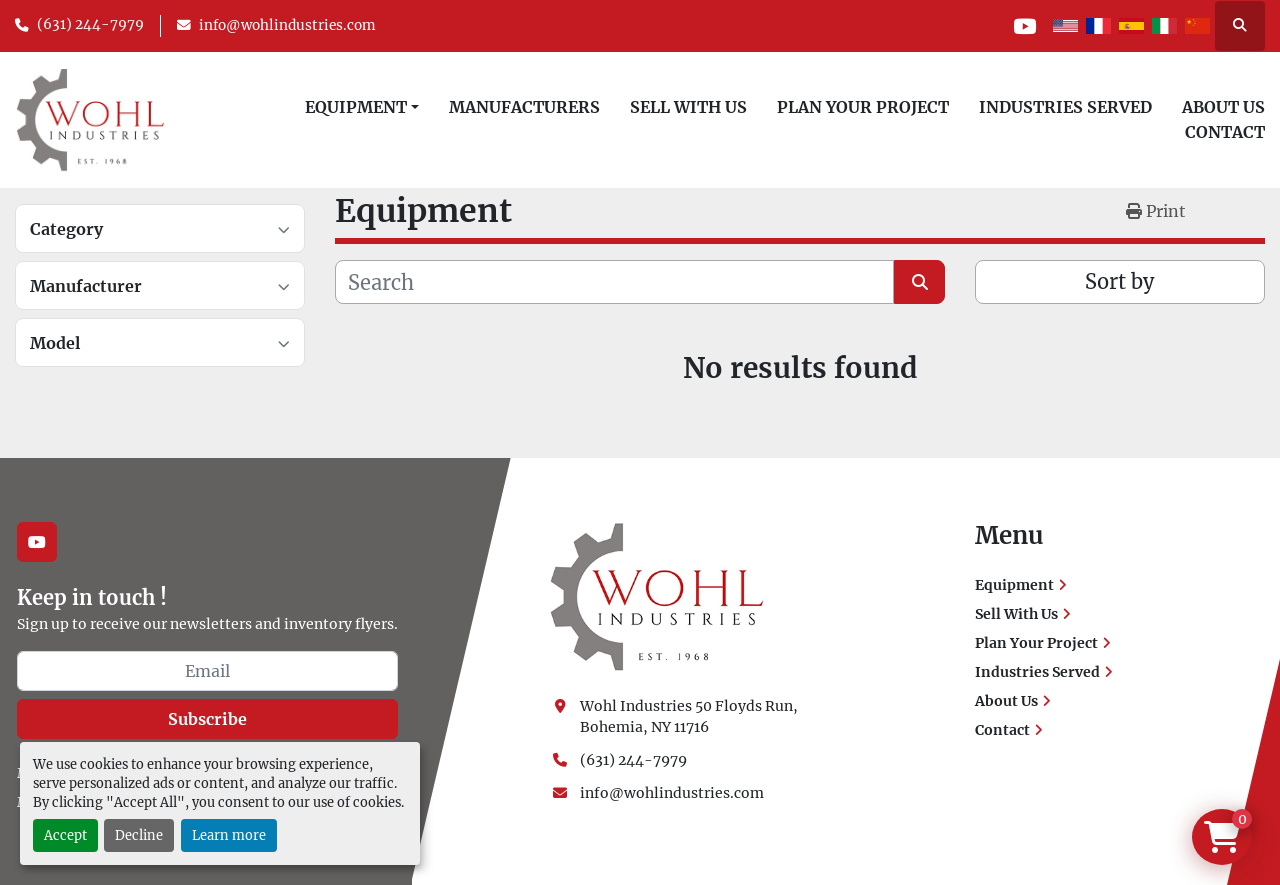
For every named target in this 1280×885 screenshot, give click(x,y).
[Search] (614, 282)
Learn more (229, 835)
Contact (1225, 132)
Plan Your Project (863, 107)
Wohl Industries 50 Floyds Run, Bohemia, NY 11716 (690, 716)
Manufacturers (524, 107)
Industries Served (1065, 107)
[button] (362, 107)
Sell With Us (688, 107)
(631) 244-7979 (90, 24)
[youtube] (1023, 26)
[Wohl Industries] (657, 596)
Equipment (356, 107)
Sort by (1119, 281)
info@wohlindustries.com (287, 25)
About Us (1223, 107)
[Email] (207, 671)
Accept (65, 835)
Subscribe (207, 719)
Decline (139, 835)
